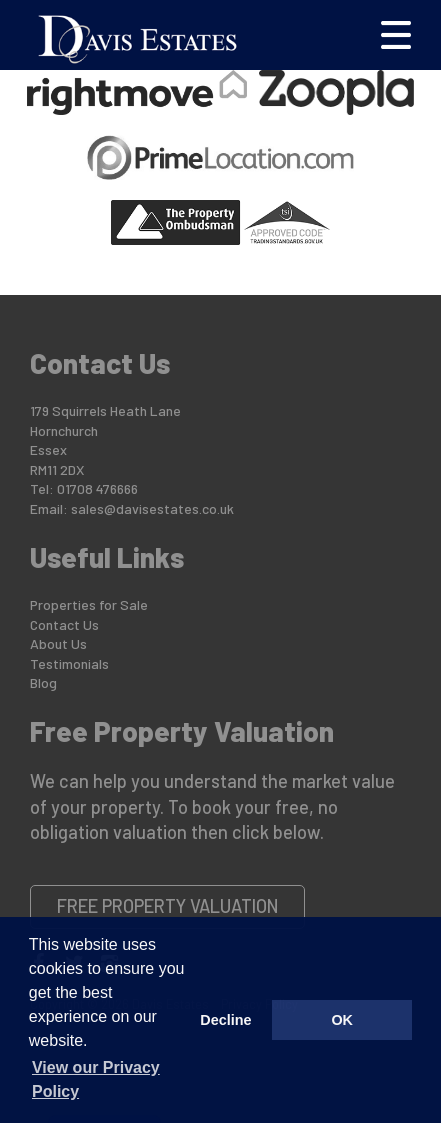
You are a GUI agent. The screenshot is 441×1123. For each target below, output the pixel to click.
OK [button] (342, 1020)
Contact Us (64, 624)
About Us (58, 643)
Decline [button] (225, 1020)
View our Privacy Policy (96, 1079)
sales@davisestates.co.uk (152, 508)
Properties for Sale (89, 604)
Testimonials (69, 663)
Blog (43, 682)
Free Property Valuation (168, 906)
